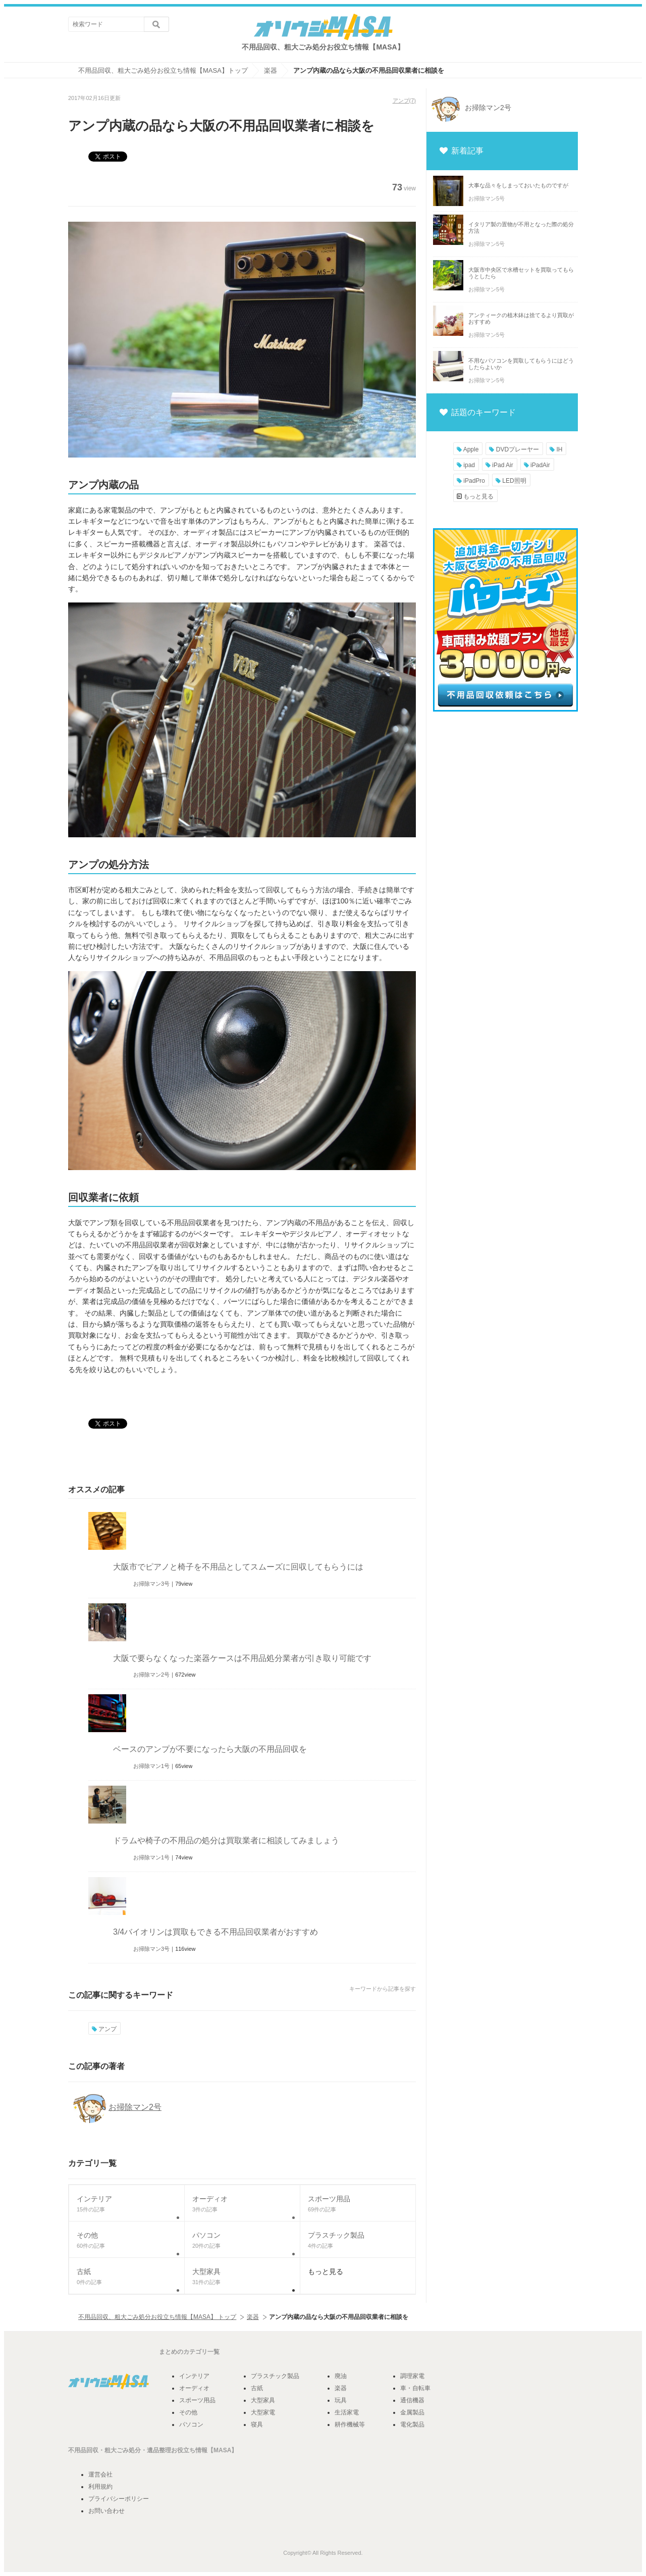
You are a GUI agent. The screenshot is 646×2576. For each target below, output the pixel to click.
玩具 (341, 2400)
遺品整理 (159, 2450)
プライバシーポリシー (118, 2498)
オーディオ (194, 2388)
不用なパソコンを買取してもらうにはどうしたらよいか (521, 364)
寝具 (257, 2424)
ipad (466, 465)
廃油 (341, 2376)
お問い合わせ (106, 2510)
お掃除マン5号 (486, 198)
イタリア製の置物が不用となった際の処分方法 (521, 227)
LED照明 (511, 480)
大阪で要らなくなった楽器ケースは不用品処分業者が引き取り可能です (242, 1658)
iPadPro (471, 480)
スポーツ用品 (197, 2400)
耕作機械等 (350, 2424)
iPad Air (499, 465)
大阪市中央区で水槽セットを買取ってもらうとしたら (521, 273)
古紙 (257, 2388)
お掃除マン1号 (151, 1766)
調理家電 (412, 2376)
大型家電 (263, 2412)
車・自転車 (415, 2388)
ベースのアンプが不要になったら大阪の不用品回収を (210, 1749)
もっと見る (475, 496)
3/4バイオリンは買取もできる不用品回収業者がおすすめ (215, 1932)
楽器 (253, 2316)
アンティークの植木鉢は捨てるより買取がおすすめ (521, 318)
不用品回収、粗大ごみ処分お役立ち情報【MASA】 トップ (157, 2316)
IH (556, 449)
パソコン (191, 2424)
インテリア (194, 2376)
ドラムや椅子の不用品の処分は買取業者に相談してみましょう (226, 1840)
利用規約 (100, 2486)
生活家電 (347, 2412)
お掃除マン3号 (151, 1584)
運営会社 (100, 2474)
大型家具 (263, 2400)
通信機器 (412, 2400)
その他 (188, 2412)
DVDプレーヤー (514, 449)
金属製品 (412, 2412)
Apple (467, 449)
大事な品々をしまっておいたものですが (518, 185)
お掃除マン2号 (151, 1675)
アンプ (401, 100)
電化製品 (412, 2424)
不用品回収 (83, 2450)
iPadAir (537, 465)
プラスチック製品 (275, 2376)
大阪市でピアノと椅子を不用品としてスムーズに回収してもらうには (238, 1566)
